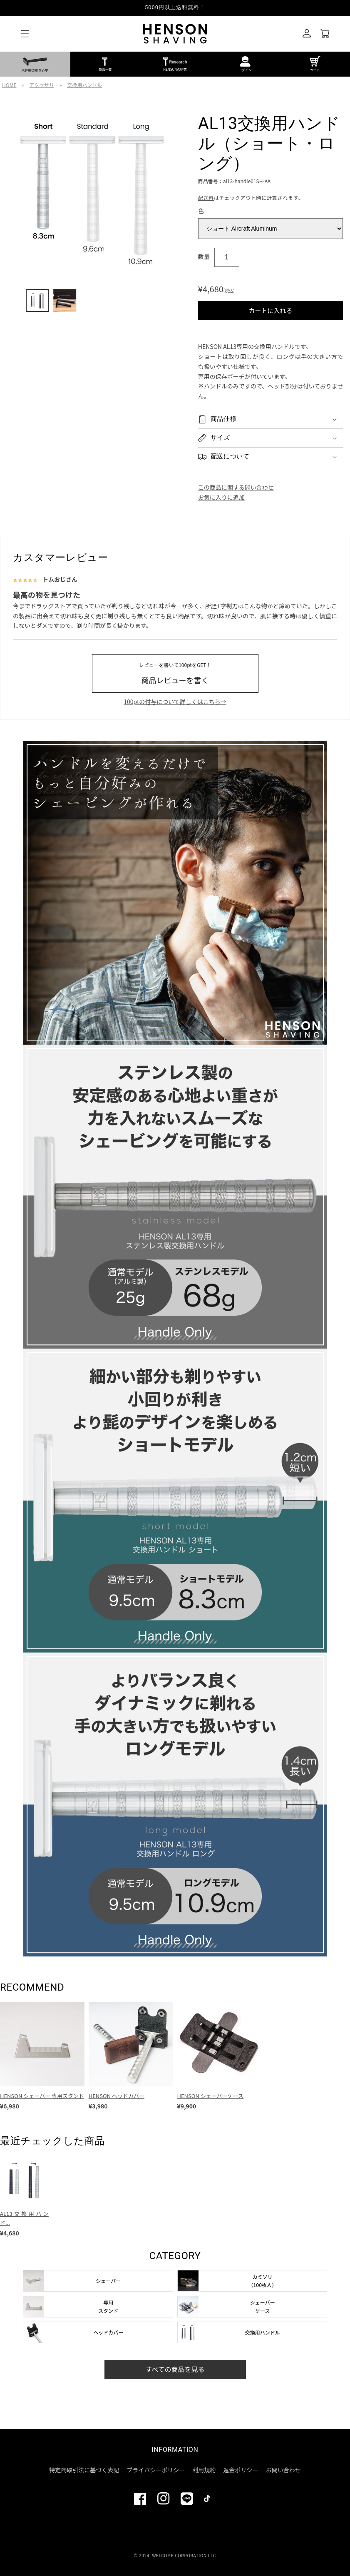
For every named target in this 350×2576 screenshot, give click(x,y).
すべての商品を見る (174, 2369)
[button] (25, 34)
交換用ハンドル (84, 84)
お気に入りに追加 (221, 497)
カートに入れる (270, 310)
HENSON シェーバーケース (210, 2096)
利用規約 (204, 2470)
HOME (9, 84)
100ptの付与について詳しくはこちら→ (175, 701)
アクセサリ (42, 84)
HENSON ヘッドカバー (116, 2096)
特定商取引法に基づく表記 (84, 2470)
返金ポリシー (240, 2470)
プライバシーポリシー (156, 2470)
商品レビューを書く (175, 673)
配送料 (206, 197)
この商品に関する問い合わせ (236, 487)
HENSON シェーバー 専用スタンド (42, 2096)
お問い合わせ (283, 2470)
